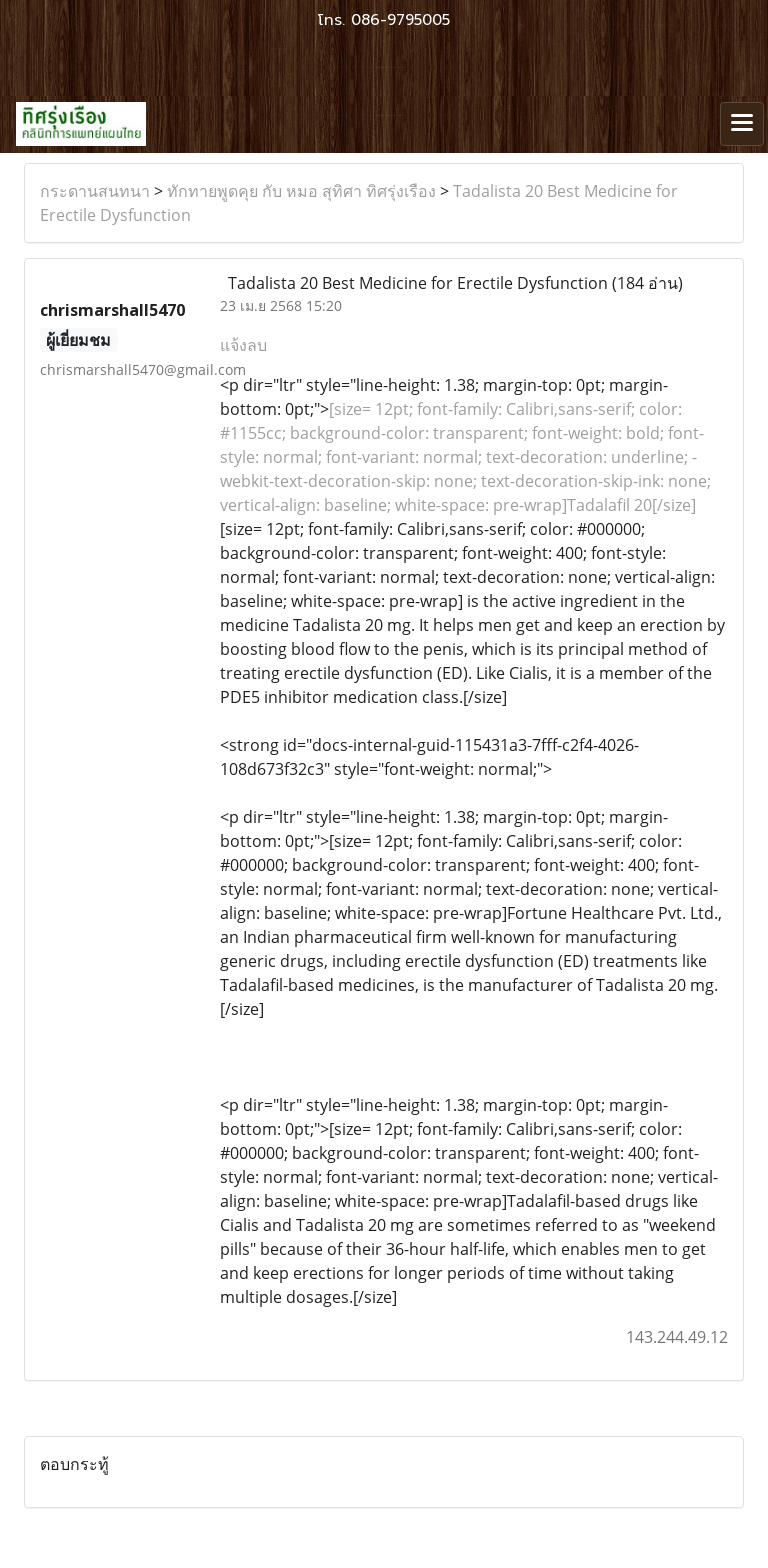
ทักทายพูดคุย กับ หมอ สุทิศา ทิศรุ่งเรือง (301, 191)
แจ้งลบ (243, 345)
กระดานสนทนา (95, 191)
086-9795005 (400, 20)
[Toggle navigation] (742, 124)
